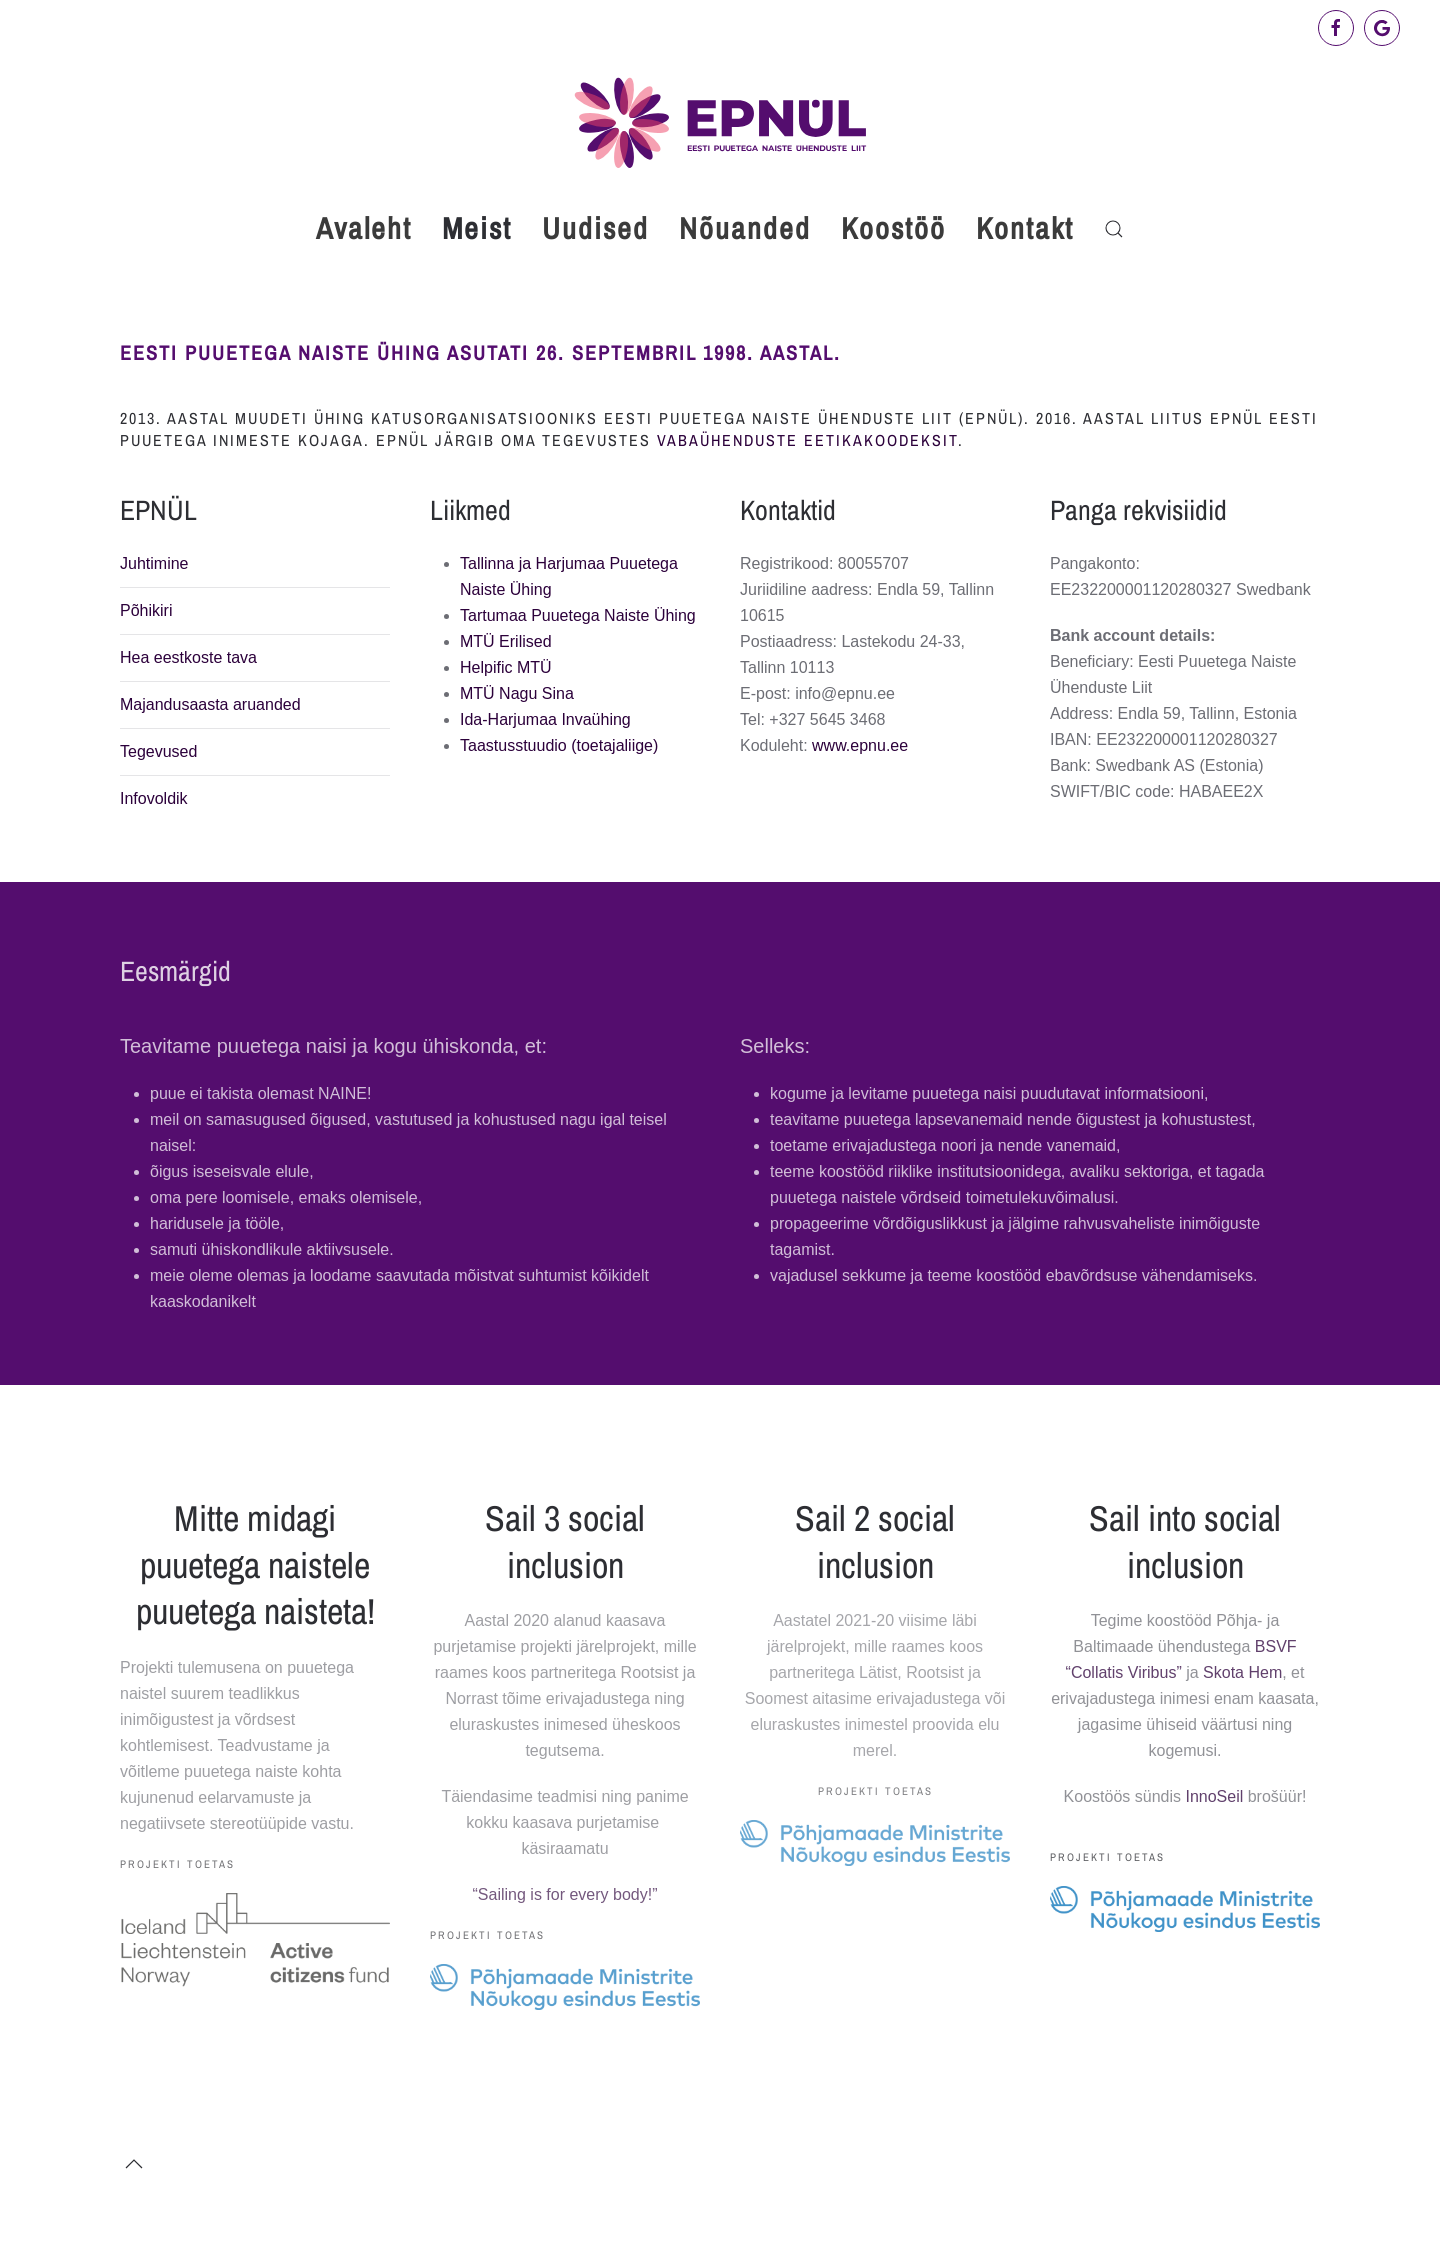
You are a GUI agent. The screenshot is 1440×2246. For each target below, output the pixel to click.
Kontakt (1025, 228)
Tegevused (158, 751)
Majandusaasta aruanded (210, 704)
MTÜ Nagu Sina (517, 693)
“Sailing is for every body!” (565, 1894)
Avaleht (364, 228)
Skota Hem (1242, 1672)
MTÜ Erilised (506, 641)
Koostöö (893, 228)
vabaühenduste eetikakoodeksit (807, 440)
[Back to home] (720, 122)
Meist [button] (477, 228)
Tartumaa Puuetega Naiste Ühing (578, 615)
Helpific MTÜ (506, 667)
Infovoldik (154, 798)
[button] (1114, 229)
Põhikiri (146, 610)
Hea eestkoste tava (188, 657)
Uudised (595, 228)
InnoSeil (1214, 1796)
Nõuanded (745, 228)
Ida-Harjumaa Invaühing (545, 719)
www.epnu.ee (860, 745)
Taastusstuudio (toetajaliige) (559, 745)
